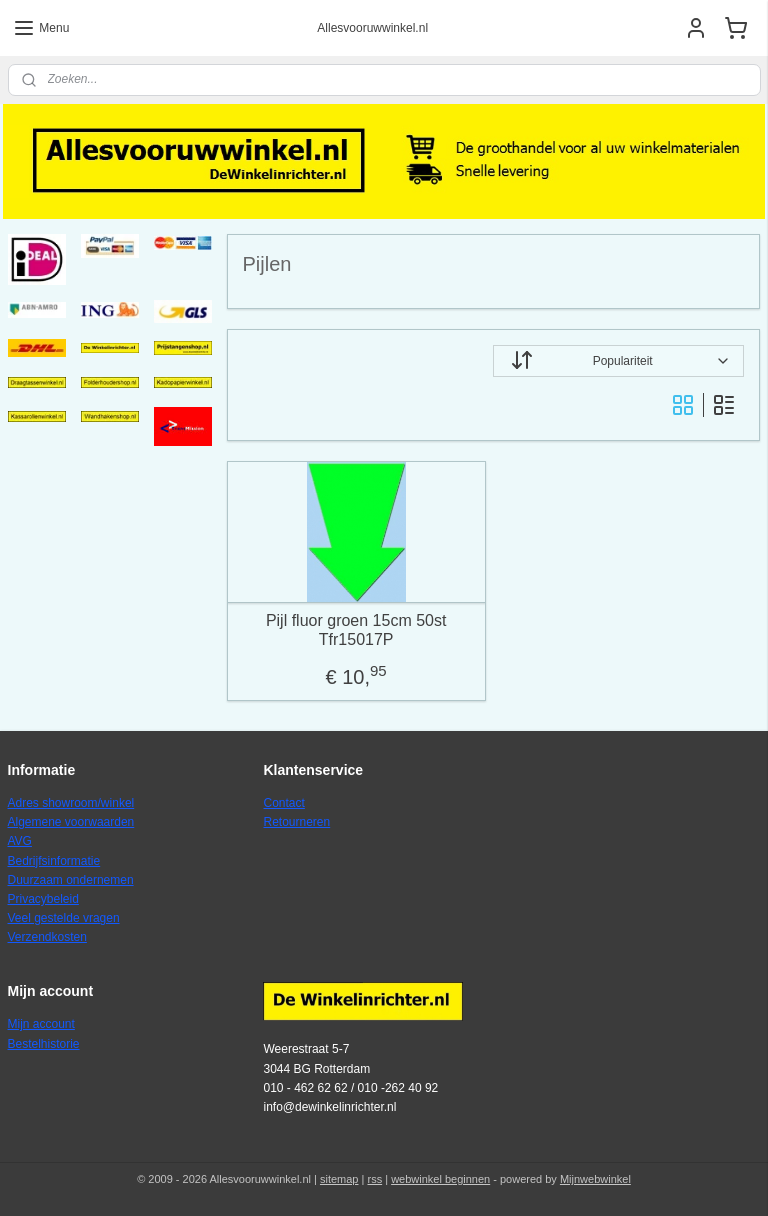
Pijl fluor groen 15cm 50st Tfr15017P (356, 629)
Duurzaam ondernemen (71, 880)
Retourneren (296, 822)
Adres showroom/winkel (71, 803)
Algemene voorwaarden (71, 822)
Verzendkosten (47, 937)
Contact (283, 803)
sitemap (339, 1179)
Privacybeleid (43, 899)
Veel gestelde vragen (64, 918)
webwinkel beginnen (440, 1179)
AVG (20, 841)
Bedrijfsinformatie (54, 861)
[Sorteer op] (619, 361)
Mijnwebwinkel (595, 1179)
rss (374, 1179)
